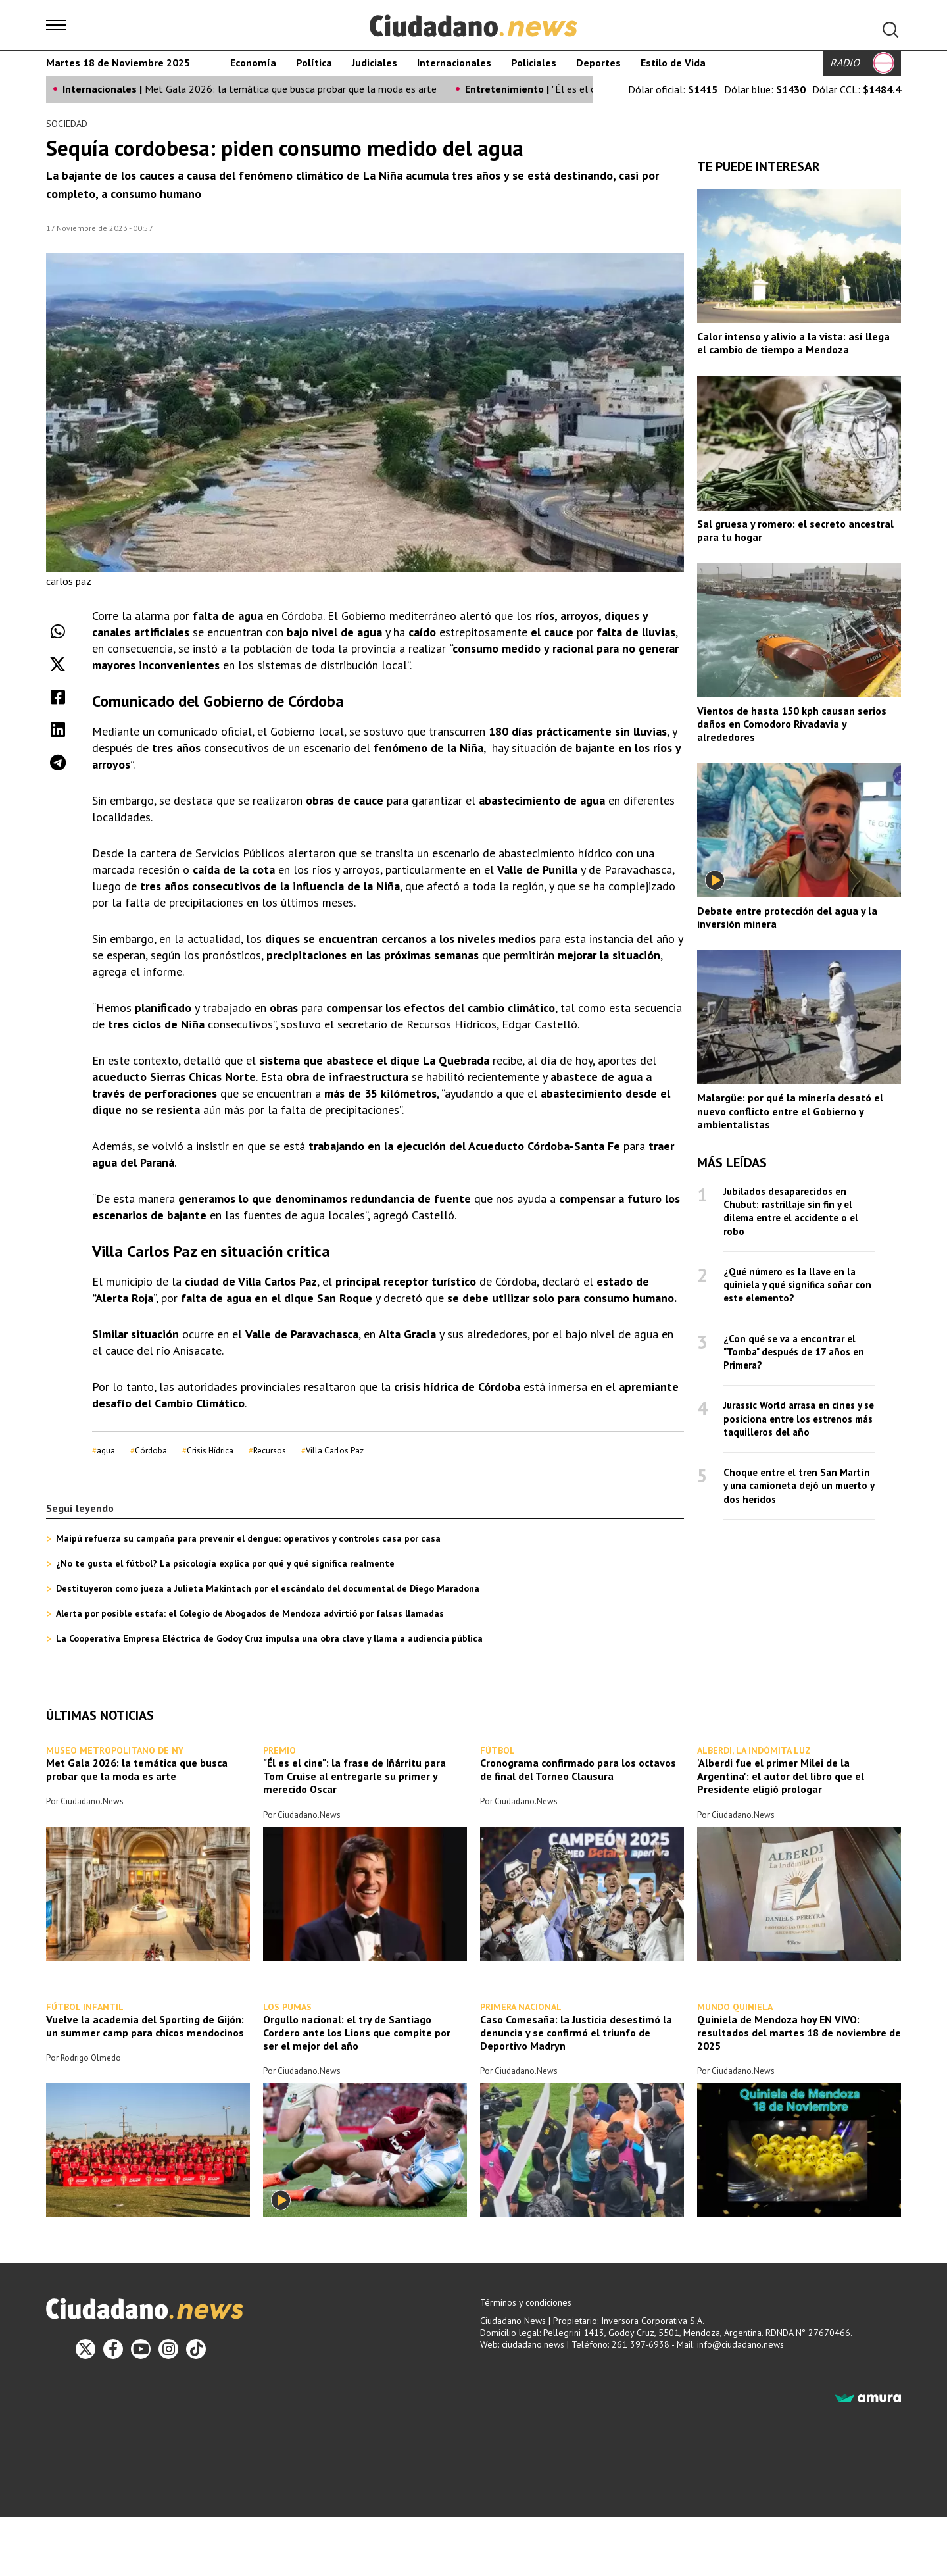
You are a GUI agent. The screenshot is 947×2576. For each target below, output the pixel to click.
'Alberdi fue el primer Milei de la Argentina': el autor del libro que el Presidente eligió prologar (780, 1776)
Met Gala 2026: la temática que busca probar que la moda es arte (291, 88)
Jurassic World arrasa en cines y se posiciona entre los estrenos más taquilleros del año (798, 1418)
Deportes (598, 62)
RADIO (862, 63)
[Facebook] (113, 2349)
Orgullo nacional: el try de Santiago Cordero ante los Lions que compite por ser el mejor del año (356, 2032)
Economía (253, 62)
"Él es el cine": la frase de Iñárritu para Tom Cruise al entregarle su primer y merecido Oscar (354, 1776)
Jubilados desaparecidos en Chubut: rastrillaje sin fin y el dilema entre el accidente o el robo (790, 1210)
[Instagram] (168, 2349)
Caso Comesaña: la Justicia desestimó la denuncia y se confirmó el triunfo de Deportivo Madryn (576, 2032)
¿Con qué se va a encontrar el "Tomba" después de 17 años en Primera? (793, 1351)
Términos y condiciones (525, 2302)
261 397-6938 (640, 2344)
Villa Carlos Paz (335, 1451)
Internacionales (454, 62)
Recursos (269, 1451)
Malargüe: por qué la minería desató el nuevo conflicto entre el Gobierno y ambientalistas (790, 1110)
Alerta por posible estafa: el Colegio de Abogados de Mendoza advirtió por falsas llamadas (250, 1614)
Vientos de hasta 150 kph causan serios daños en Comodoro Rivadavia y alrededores (791, 724)
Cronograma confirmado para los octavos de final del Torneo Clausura (578, 1770)
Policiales (533, 62)
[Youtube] (141, 2349)
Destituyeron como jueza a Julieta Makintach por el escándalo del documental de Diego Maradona (267, 1589)
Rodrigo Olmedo (91, 2057)
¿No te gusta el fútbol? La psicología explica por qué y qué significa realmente (225, 1564)
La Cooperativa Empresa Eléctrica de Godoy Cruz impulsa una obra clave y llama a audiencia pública (269, 1639)
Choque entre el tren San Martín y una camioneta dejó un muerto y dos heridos (798, 1485)
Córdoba (151, 1451)
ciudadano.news (533, 2344)
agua (106, 1451)
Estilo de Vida (673, 62)
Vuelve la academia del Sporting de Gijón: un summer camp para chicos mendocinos (145, 2026)
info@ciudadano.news (740, 2344)
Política (314, 62)
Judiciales (374, 62)
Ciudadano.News (92, 1801)
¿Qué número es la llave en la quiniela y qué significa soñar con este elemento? (797, 1284)
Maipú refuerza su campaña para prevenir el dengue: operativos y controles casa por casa (248, 1539)
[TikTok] (196, 2349)
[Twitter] (85, 2349)
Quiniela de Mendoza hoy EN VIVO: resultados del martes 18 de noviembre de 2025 (799, 2032)
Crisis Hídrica (210, 1451)
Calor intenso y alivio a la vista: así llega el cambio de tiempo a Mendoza (793, 343)
